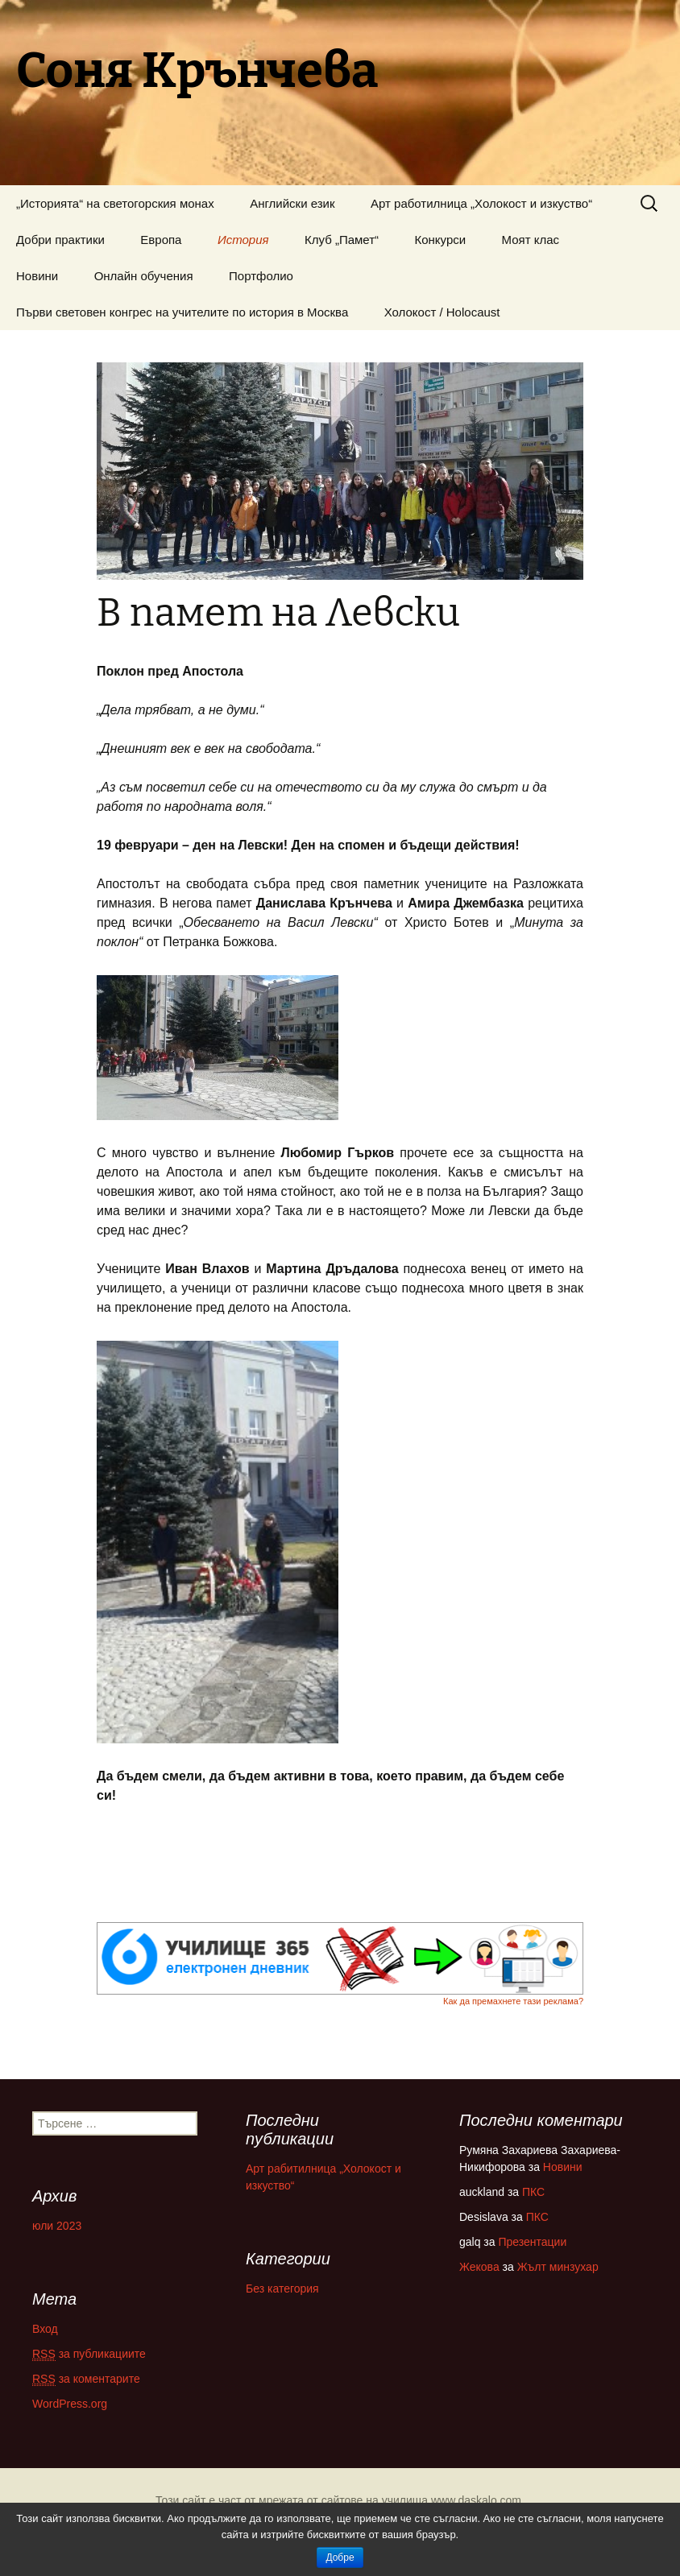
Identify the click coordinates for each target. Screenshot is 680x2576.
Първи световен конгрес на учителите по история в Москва (182, 312)
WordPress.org (69, 2403)
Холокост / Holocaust (442, 312)
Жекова (479, 2266)
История (243, 239)
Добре (339, 2557)
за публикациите (89, 2354)
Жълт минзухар (558, 2266)
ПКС (533, 2191)
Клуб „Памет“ (342, 239)
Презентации (532, 2241)
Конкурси (440, 239)
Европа (160, 239)
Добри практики (60, 239)
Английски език (292, 203)
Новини (37, 276)
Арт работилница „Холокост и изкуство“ (481, 203)
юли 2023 (56, 2225)
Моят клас (531, 239)
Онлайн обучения (143, 276)
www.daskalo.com (476, 2500)
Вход (45, 2328)
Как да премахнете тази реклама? (513, 2001)
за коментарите (86, 2379)
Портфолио (261, 276)
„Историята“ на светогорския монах (115, 203)
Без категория (282, 2288)
